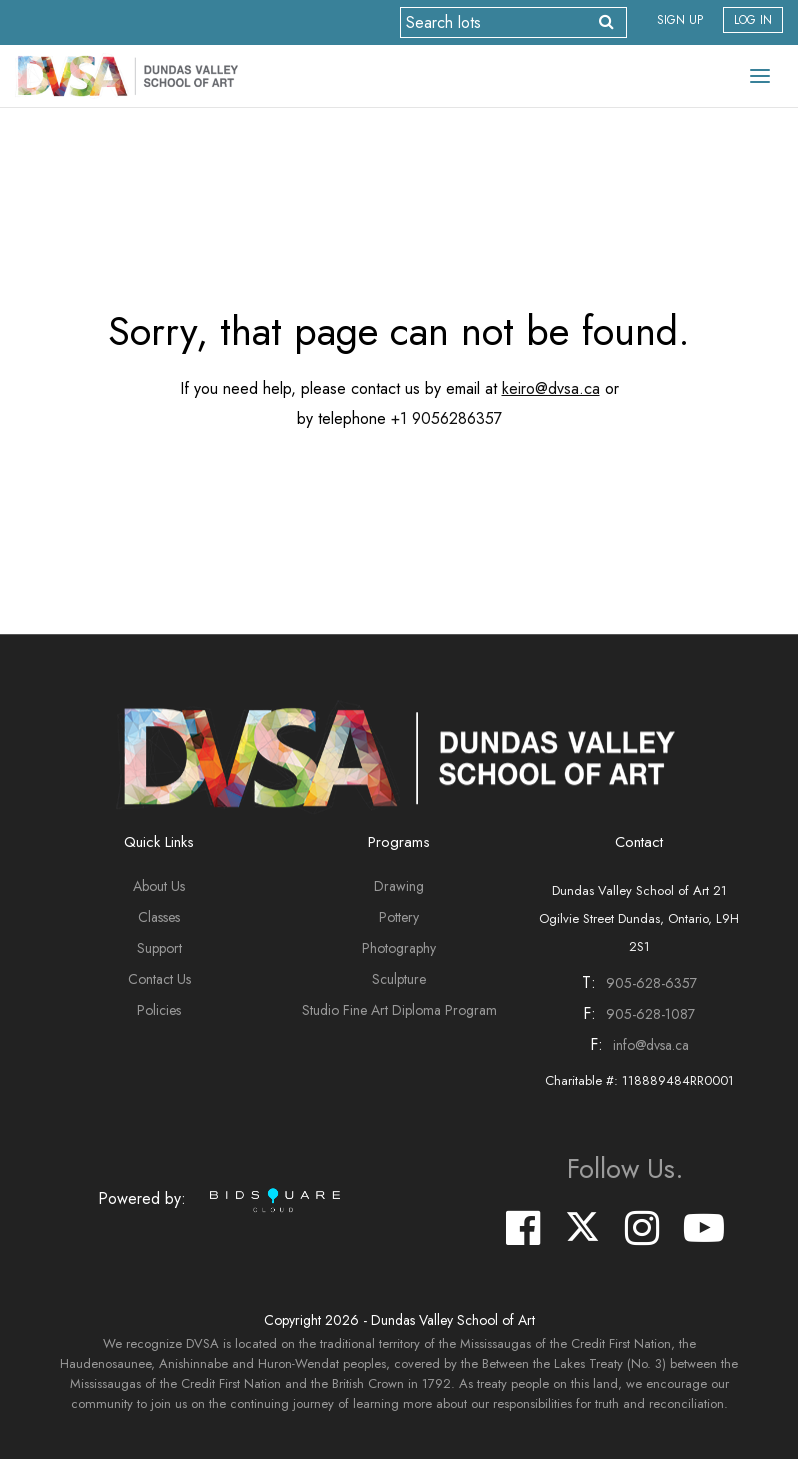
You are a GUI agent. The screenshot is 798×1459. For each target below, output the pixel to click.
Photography (399, 948)
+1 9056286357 (446, 418)
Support (159, 948)
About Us (159, 886)
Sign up (680, 20)
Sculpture (399, 979)
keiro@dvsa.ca (551, 388)
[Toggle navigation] (760, 76)
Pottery (399, 917)
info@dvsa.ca (651, 1045)
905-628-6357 (651, 983)
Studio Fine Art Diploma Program (399, 1010)
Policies (159, 1010)
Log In (753, 20)
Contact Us (159, 979)
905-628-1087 (650, 1014)
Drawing (399, 886)
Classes (159, 917)
